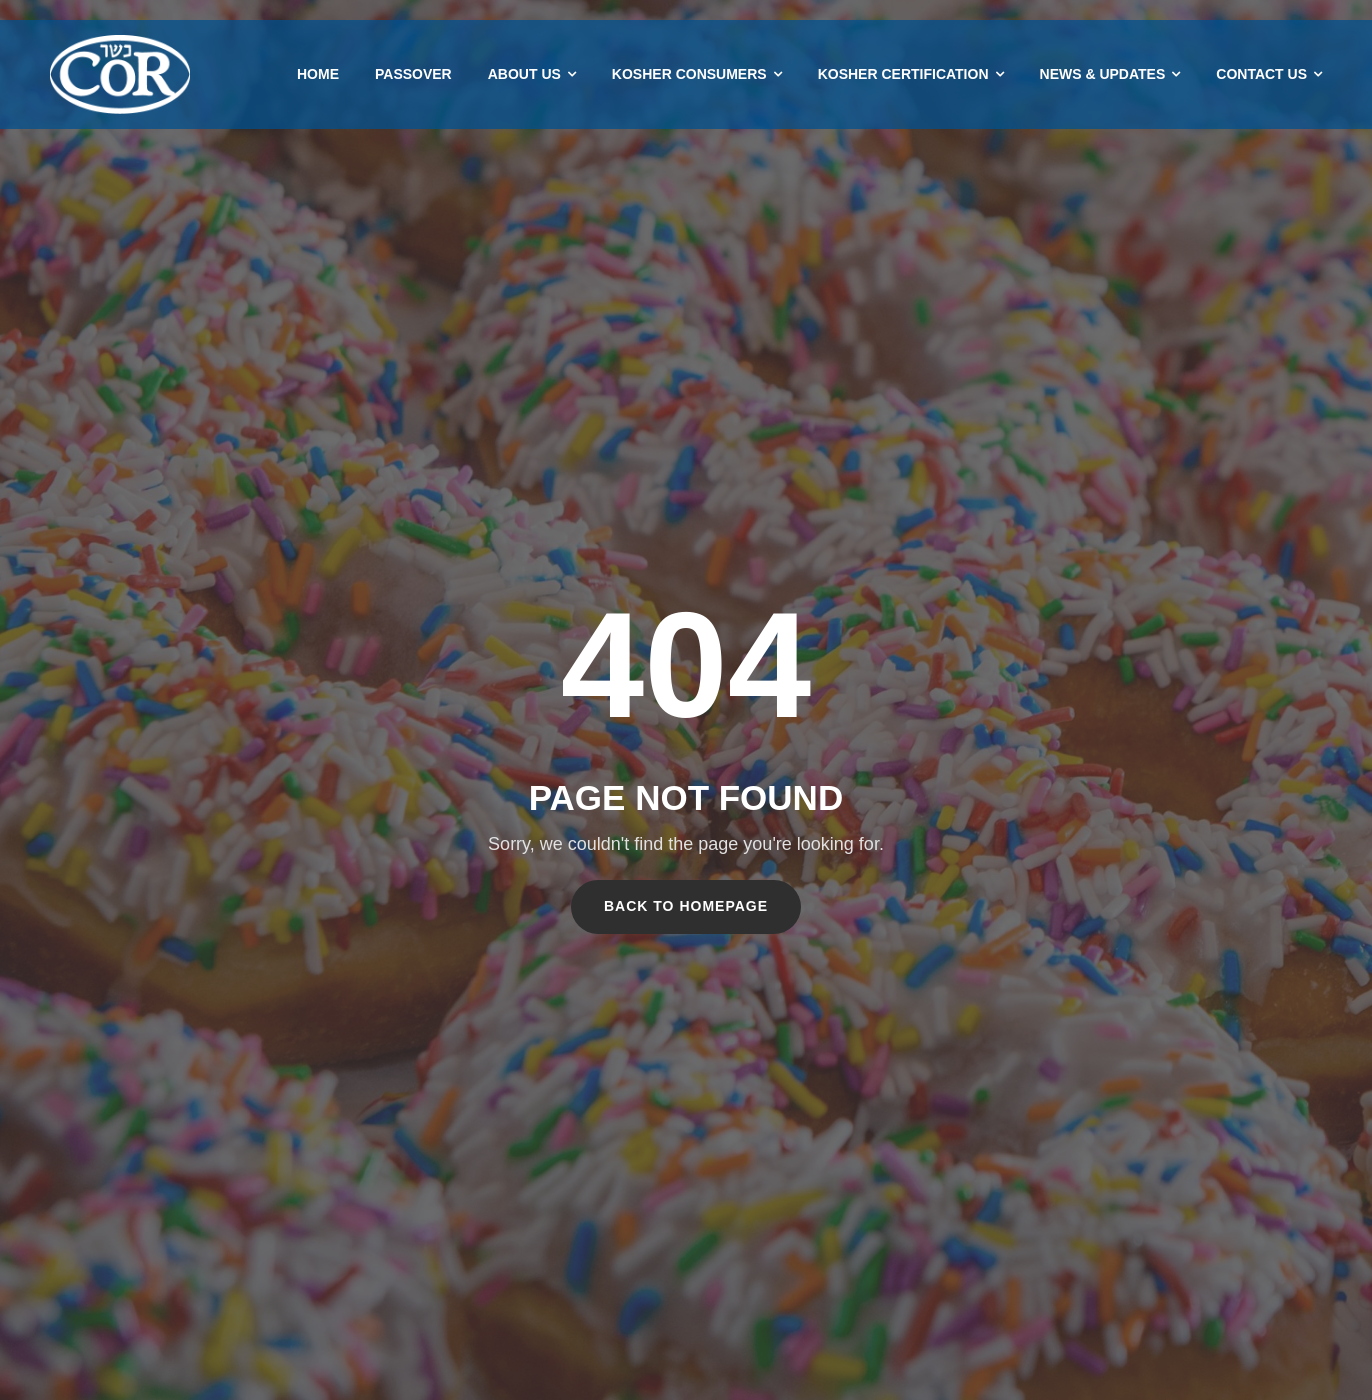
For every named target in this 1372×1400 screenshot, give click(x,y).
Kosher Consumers (689, 74)
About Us (524, 74)
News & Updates (1103, 74)
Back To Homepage (686, 906)
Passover (413, 74)
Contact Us (1261, 74)
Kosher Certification (903, 74)
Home (318, 74)
